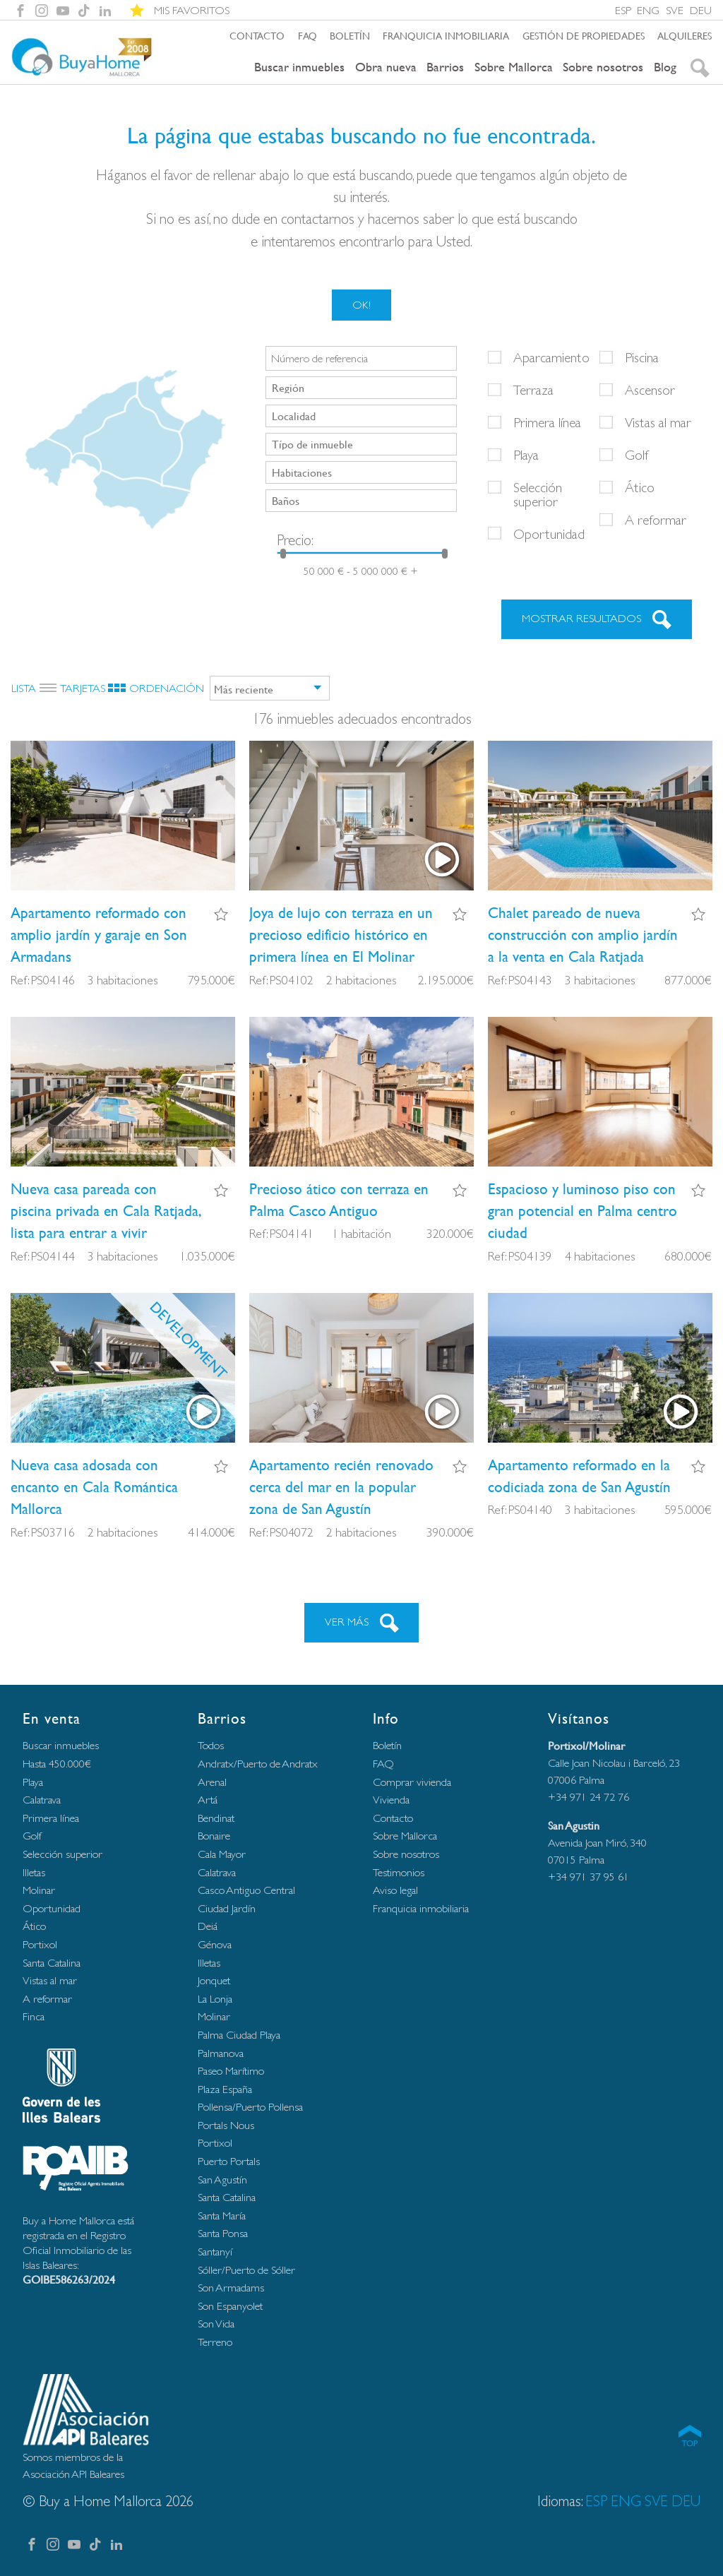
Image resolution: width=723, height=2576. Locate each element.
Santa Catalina (51, 1962)
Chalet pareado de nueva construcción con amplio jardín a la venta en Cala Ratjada (583, 934)
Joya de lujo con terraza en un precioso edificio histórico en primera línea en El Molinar (341, 934)
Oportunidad (549, 534)
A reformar (655, 519)
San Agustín (222, 2179)
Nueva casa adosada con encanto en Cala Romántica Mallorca (94, 1486)
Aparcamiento (551, 357)
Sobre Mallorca (513, 66)
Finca (33, 2016)
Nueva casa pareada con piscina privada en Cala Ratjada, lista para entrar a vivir (106, 1210)
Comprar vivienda (412, 1782)
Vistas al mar (658, 422)
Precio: (295, 540)
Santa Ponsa (223, 2233)
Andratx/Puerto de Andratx (258, 1763)
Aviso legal (395, 1890)
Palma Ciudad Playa (239, 2034)
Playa (526, 455)
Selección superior (537, 493)
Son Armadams (231, 2287)
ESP (623, 10)
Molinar (39, 1890)
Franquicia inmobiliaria (446, 35)
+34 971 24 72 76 (588, 1796)
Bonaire (214, 1835)
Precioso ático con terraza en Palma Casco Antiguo (339, 1200)
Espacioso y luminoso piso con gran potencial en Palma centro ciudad (582, 1210)
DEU (701, 10)
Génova (215, 1944)
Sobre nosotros (603, 66)
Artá (207, 1799)
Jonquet (214, 1980)
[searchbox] (362, 387)
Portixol (40, 1944)
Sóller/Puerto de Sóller (246, 2270)
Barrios (445, 66)
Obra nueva (386, 66)
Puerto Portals (229, 2161)
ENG (648, 10)
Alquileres (684, 35)
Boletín (350, 35)
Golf (637, 455)
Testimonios (398, 1872)
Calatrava (42, 1799)
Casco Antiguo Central (246, 1890)
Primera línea (547, 422)
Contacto (257, 35)
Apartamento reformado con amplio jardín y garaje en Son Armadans (99, 934)
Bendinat (216, 1818)
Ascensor (650, 390)
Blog (665, 66)
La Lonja (215, 1998)
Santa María (222, 2215)
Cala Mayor (222, 1854)
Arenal (212, 1782)
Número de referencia (319, 358)
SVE (674, 10)
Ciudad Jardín (227, 1908)
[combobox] (361, 387)
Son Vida (216, 2323)
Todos (211, 1745)
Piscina (642, 357)
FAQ (307, 35)
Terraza (533, 390)
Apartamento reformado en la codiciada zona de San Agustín (579, 1476)
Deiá (207, 1926)
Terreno (215, 2342)
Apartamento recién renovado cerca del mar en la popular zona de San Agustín (341, 1486)
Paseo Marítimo (231, 2070)
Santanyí (215, 2251)
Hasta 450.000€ (57, 1763)
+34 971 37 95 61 (588, 1876)
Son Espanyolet (230, 2306)
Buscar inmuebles (299, 66)
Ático (640, 487)
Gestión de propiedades (583, 35)
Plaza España (225, 2089)
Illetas (34, 1872)
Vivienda (391, 1799)
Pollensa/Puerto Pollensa (250, 2106)
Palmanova (221, 2053)
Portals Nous (226, 2125)
